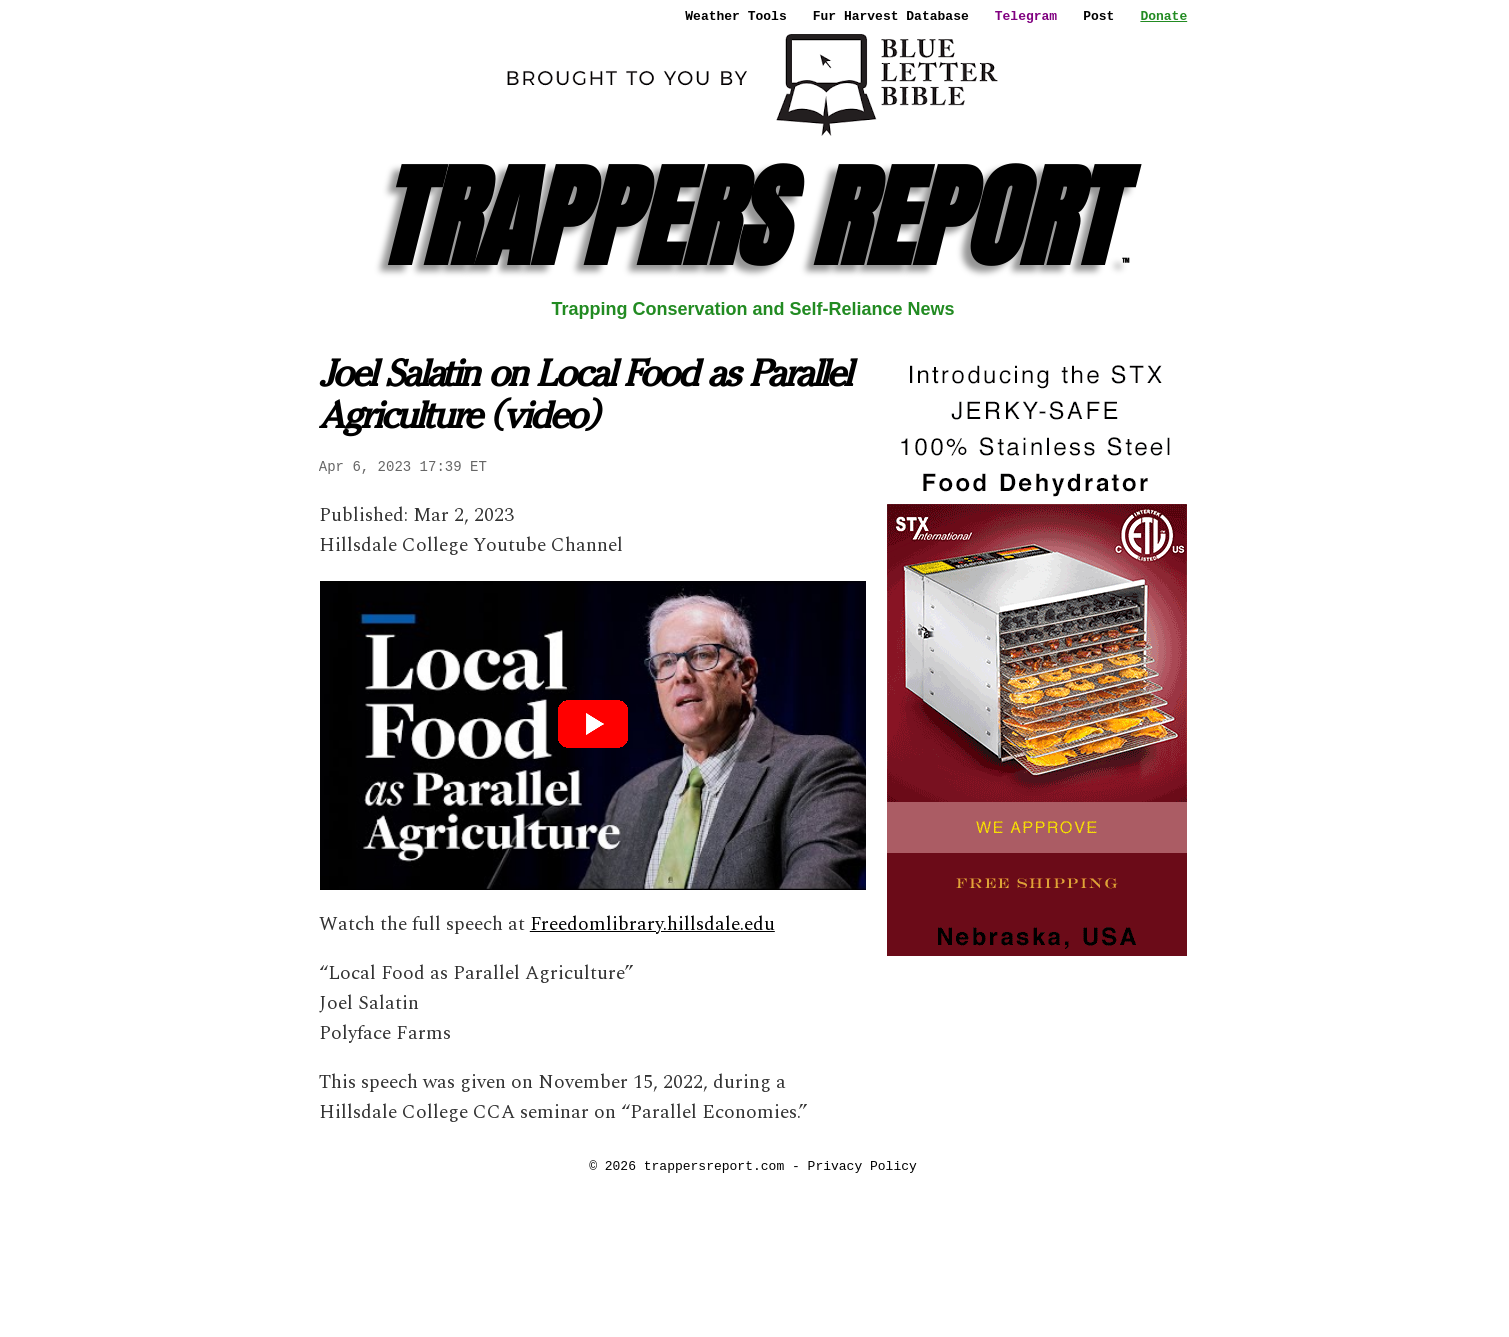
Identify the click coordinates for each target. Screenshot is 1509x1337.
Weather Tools (735, 16)
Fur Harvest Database (891, 16)
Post (1098, 16)
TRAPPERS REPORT (752, 217)
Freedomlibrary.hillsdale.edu (652, 924)
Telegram (1026, 16)
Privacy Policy (862, 1166)
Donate (1163, 16)
